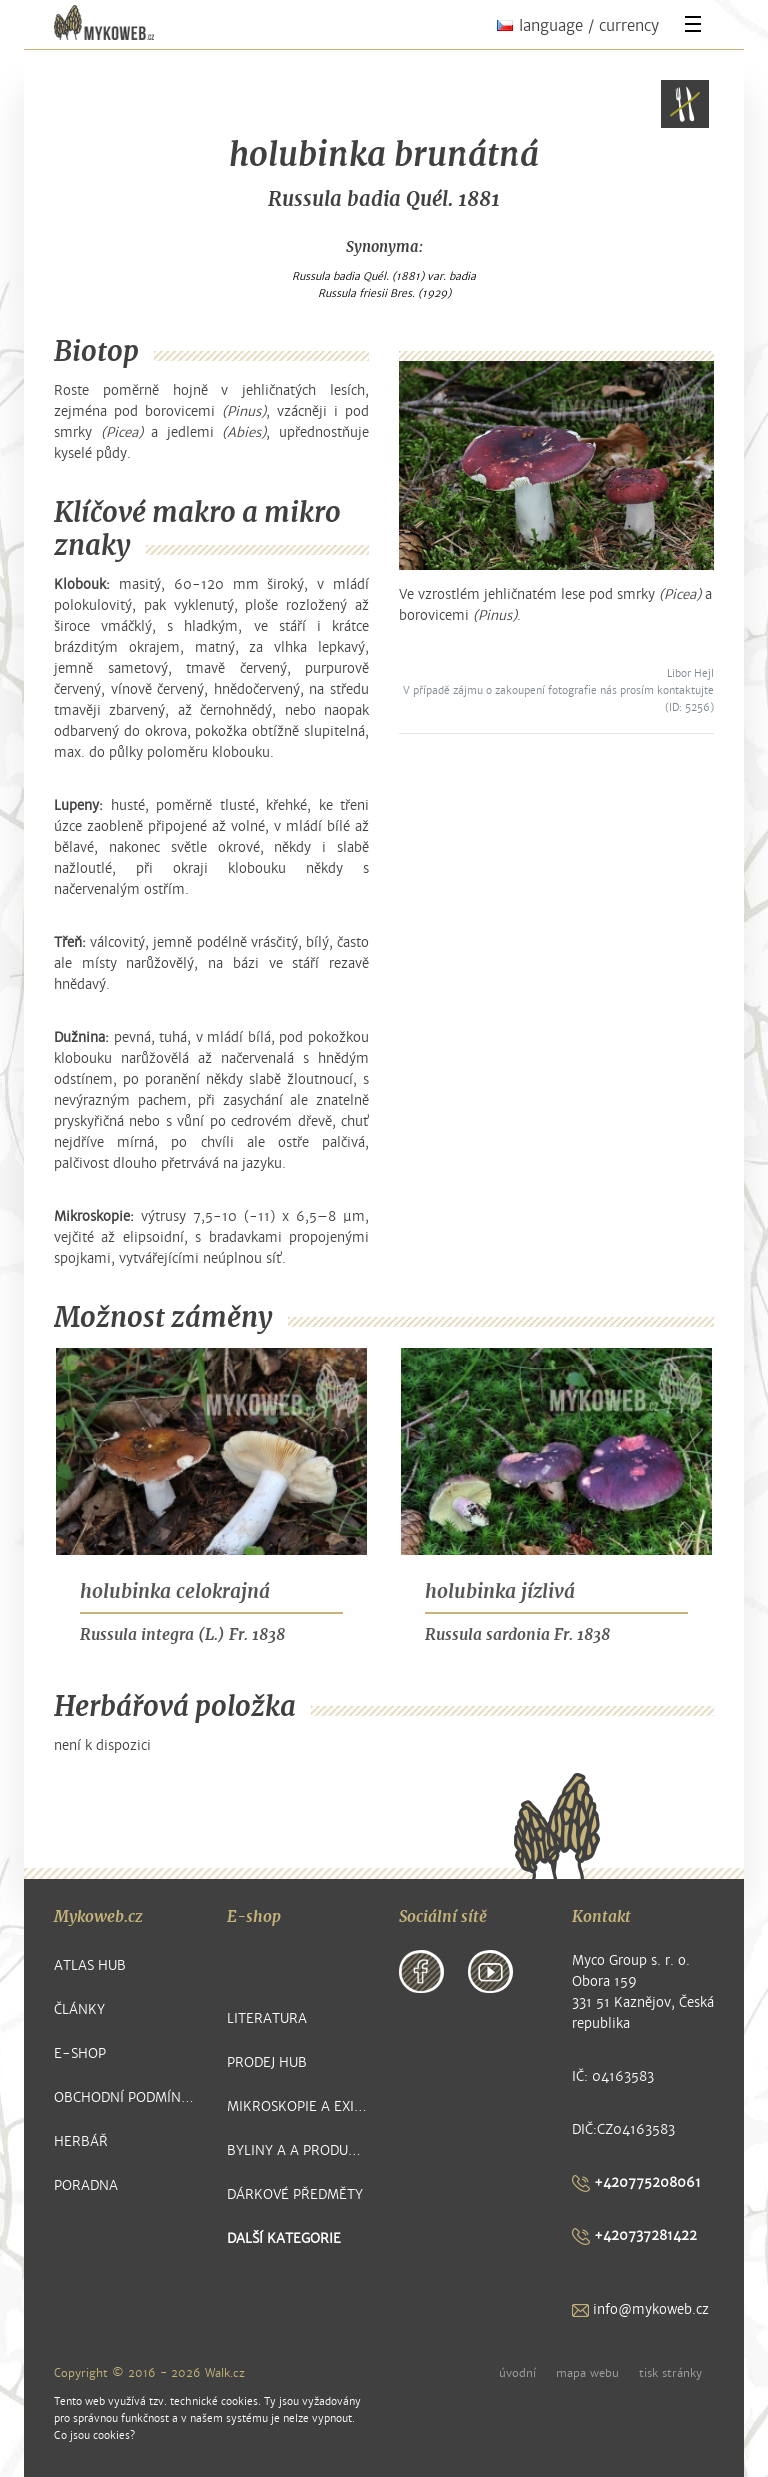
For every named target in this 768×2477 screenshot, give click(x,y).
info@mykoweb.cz (640, 2309)
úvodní (517, 2373)
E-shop (80, 2053)
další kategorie (284, 2238)
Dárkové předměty (295, 2194)
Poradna (86, 2185)
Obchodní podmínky (125, 2097)
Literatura (267, 2018)
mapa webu (587, 2373)
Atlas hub (90, 1965)
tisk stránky (670, 2373)
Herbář (81, 2141)
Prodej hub (267, 2062)
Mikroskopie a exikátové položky (298, 2106)
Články (79, 2009)
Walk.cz (225, 2373)
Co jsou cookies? (94, 2435)
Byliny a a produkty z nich (298, 2150)
